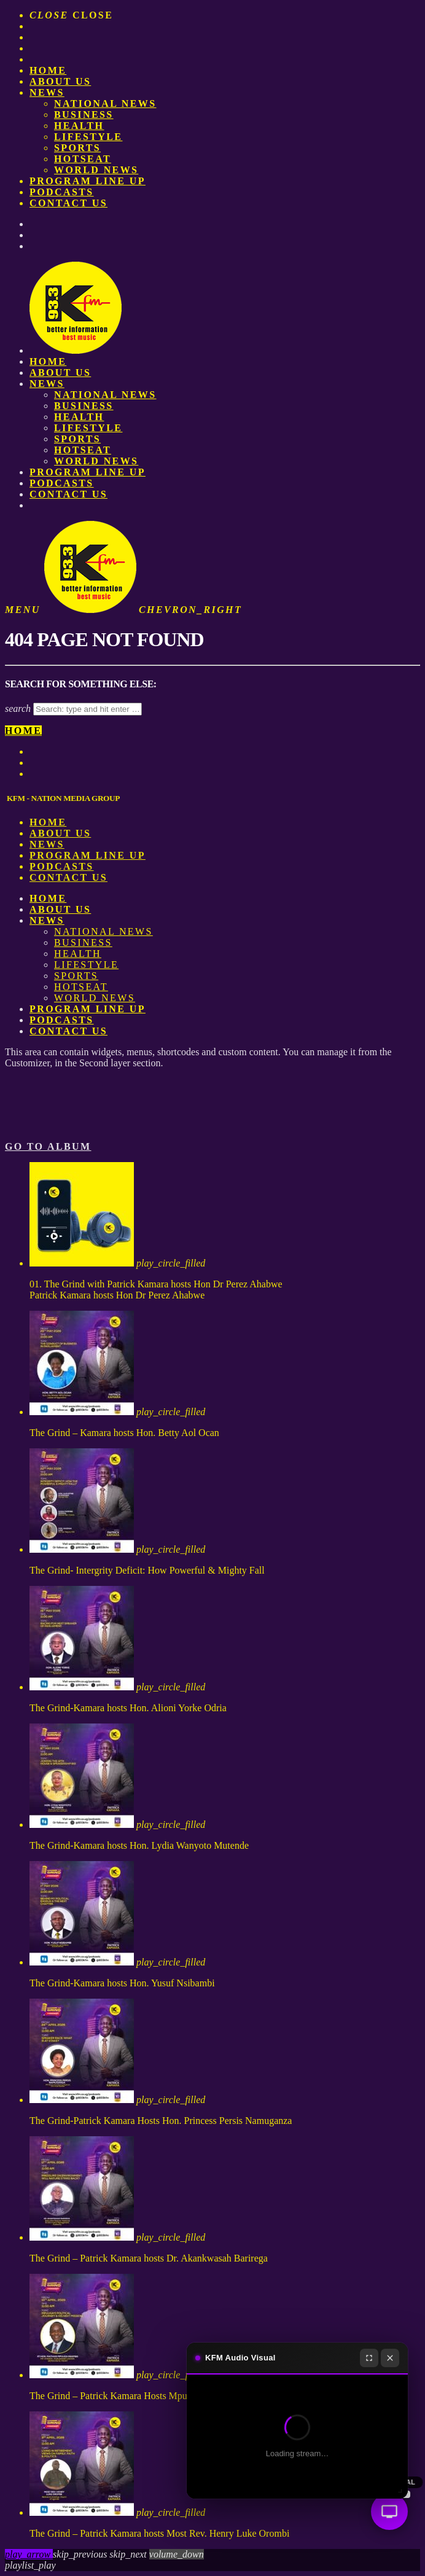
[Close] (390, 2358)
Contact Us (68, 203)
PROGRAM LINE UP (87, 181)
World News (96, 170)
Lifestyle (88, 136)
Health (79, 125)
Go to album (48, 1146)
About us (60, 81)
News (46, 92)
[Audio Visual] (389, 2511)
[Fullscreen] (369, 2358)
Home (47, 70)
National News (105, 103)
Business (84, 114)
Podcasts (61, 192)
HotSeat (82, 159)
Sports (77, 147)
